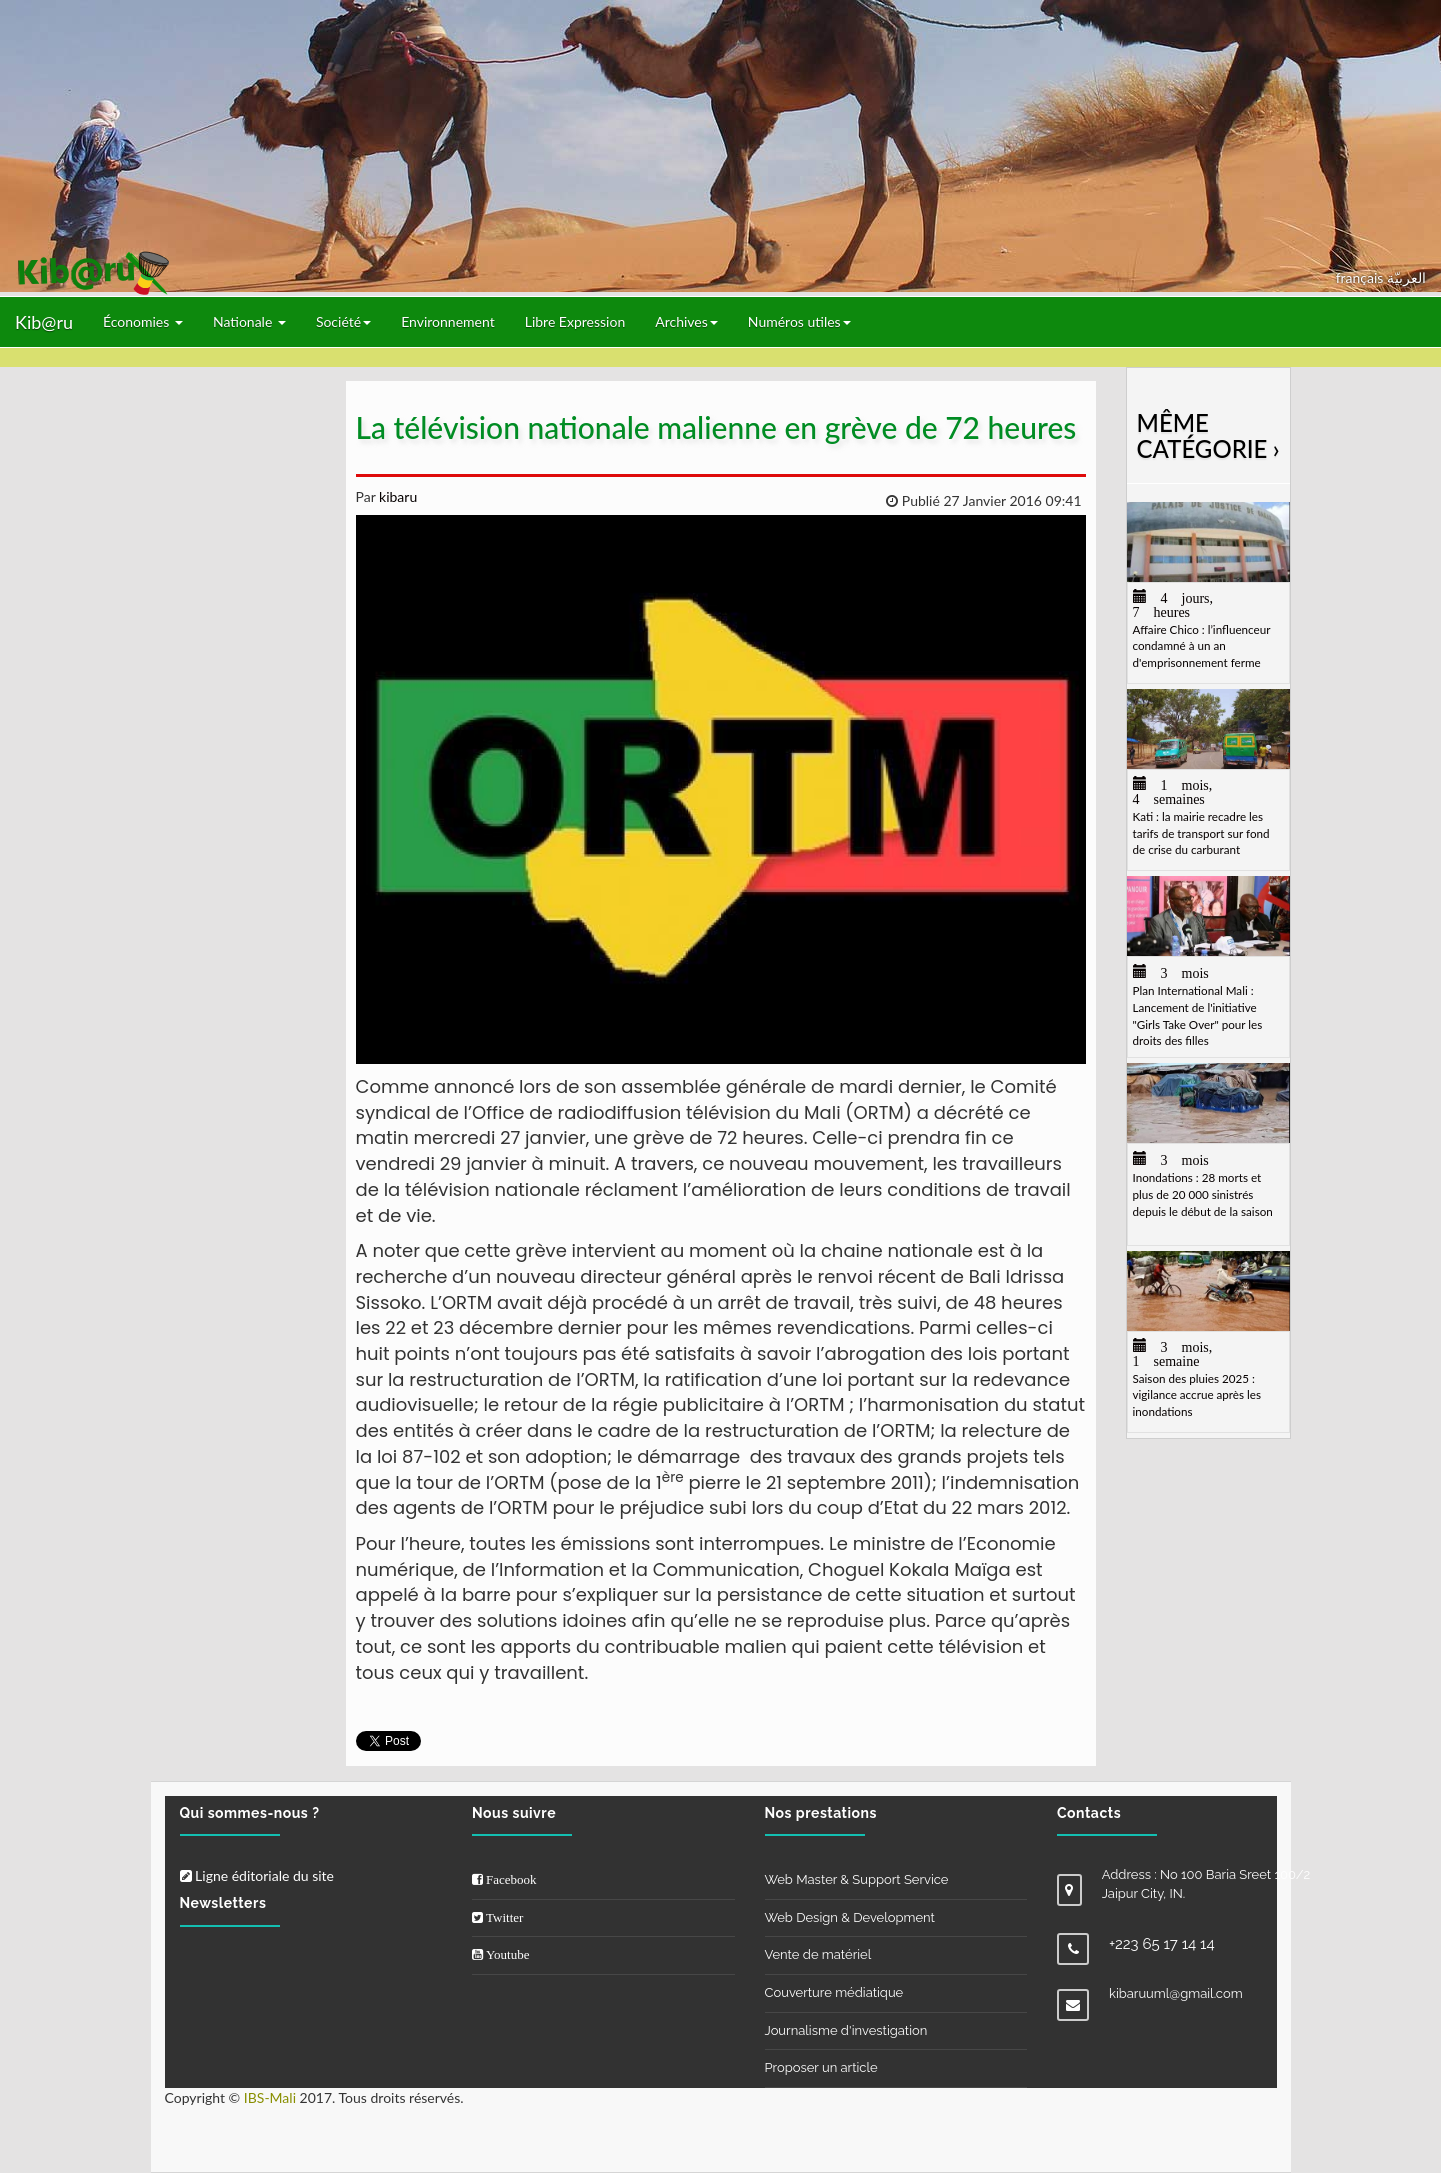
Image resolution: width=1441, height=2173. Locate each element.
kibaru (396, 496)
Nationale (249, 321)
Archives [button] (686, 321)
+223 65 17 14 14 (1162, 1944)
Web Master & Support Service (857, 1879)
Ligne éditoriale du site (257, 1875)
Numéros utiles (799, 321)
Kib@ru (44, 322)
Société (343, 321)
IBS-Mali (270, 2097)
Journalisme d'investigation (846, 2030)
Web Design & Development (850, 1917)
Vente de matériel (818, 1954)
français (1361, 277)
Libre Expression (575, 321)
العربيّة (1406, 277)
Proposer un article (821, 2067)
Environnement (448, 321)
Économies (143, 321)
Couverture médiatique (834, 1992)
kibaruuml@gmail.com (1176, 1993)
